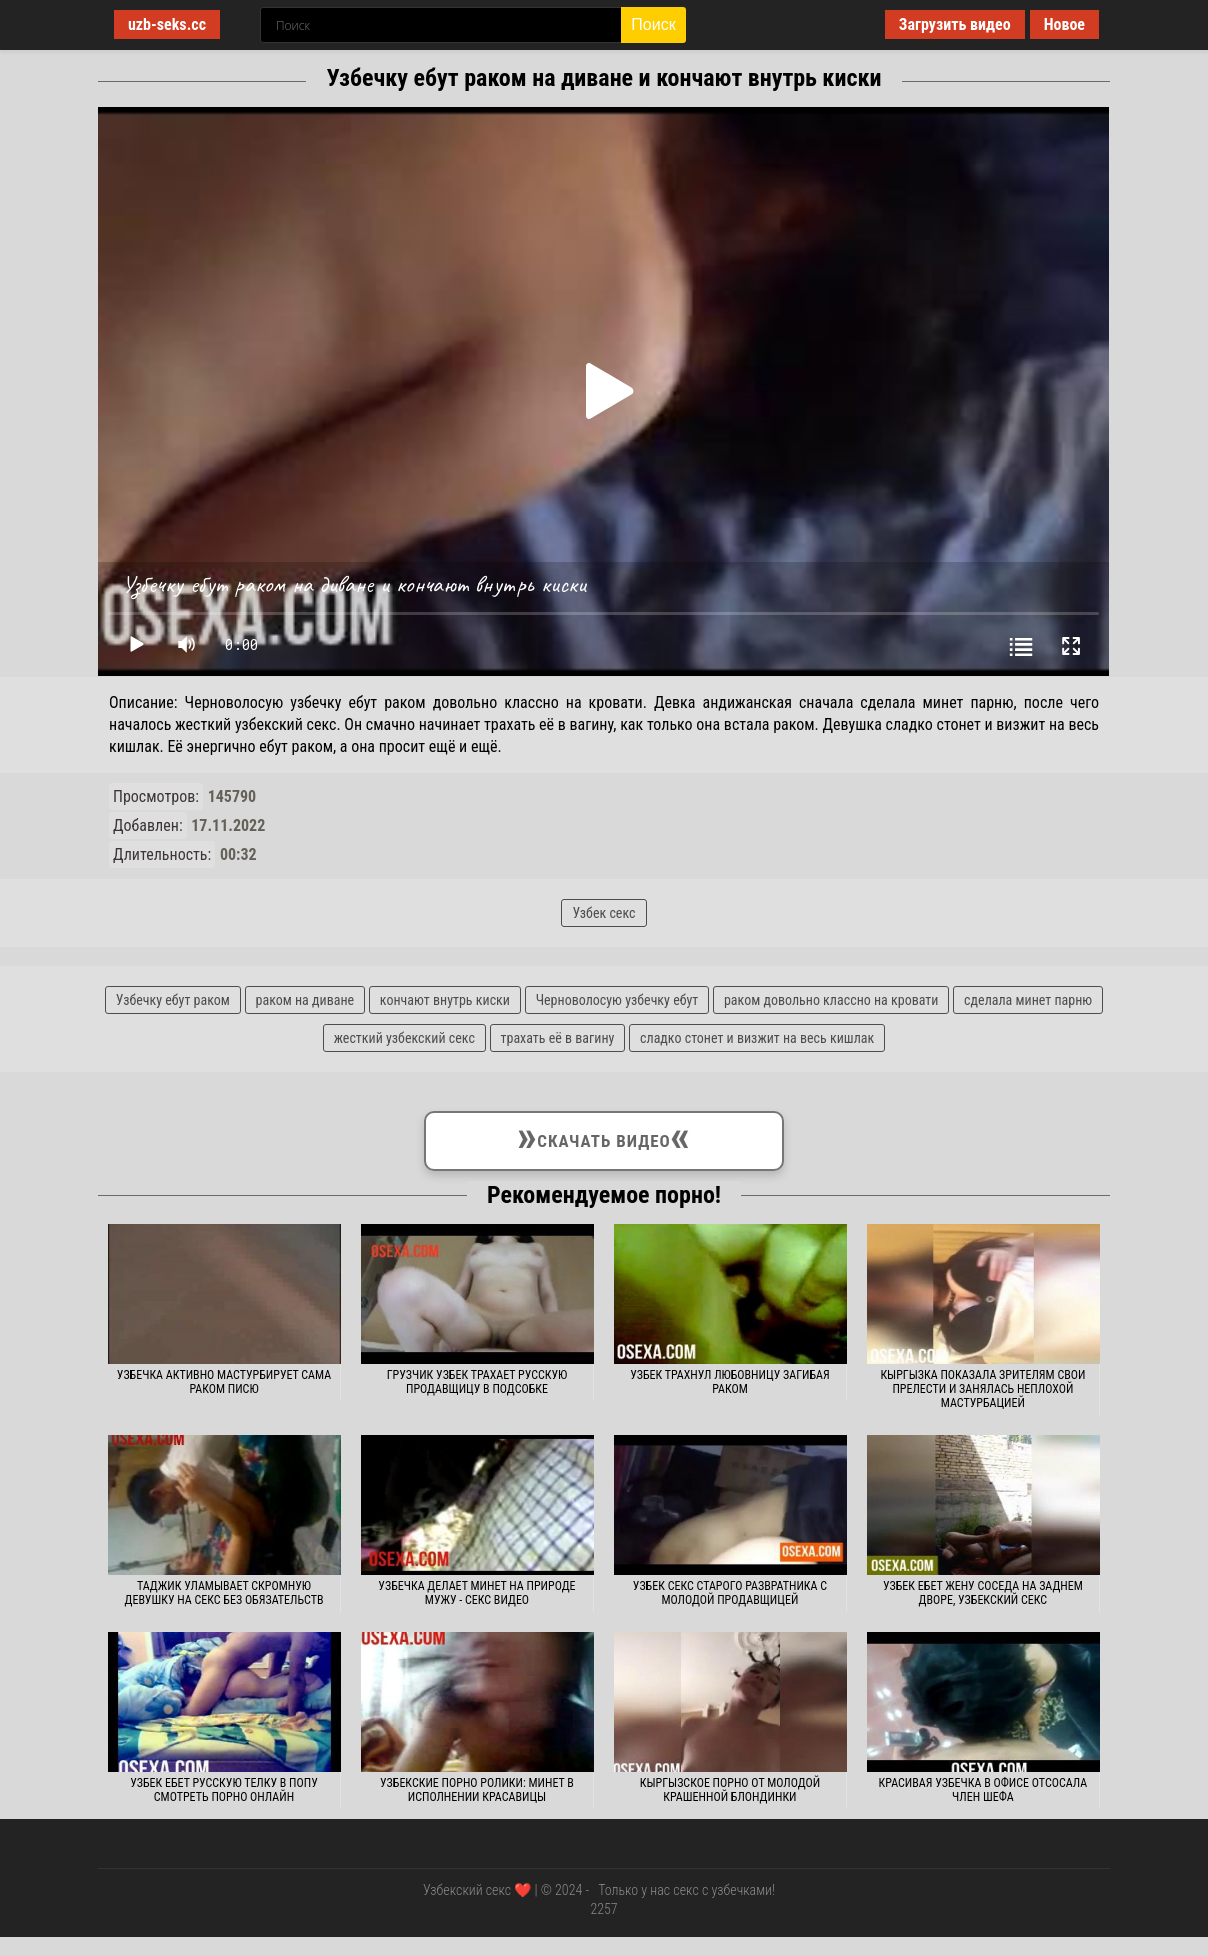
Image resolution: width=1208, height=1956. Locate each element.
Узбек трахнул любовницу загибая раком (730, 1382)
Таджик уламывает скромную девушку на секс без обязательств (224, 1593)
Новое (1064, 24)
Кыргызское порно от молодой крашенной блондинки (730, 1790)
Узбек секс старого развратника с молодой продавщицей (730, 1593)
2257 (603, 1909)
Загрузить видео (955, 24)
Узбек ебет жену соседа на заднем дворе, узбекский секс (983, 1593)
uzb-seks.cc (167, 24)
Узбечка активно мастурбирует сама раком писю (224, 1382)
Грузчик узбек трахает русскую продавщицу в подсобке (477, 1382)
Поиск (653, 24)
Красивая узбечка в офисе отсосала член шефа (983, 1790)
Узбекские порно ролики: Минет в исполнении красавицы (477, 1790)
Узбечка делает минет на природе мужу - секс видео (476, 1593)
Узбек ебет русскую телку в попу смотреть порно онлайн (224, 1790)
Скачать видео (604, 1137)
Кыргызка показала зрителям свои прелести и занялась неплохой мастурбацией (982, 1389)
